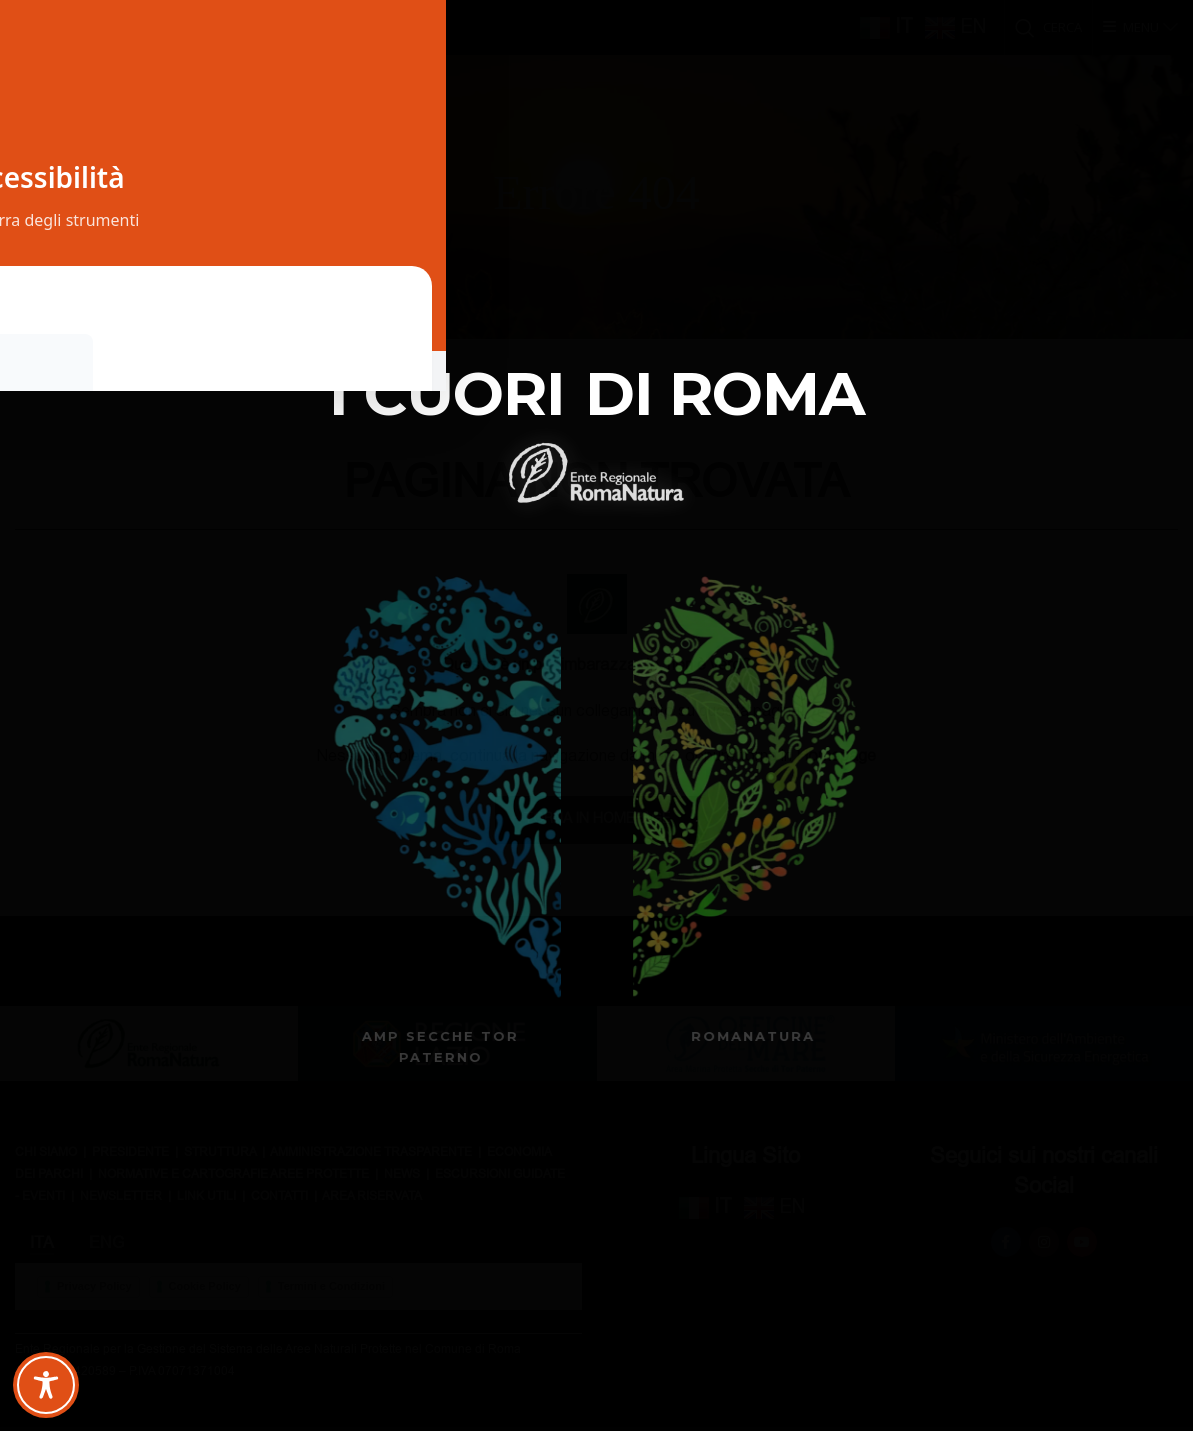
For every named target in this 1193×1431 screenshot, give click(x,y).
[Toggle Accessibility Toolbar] (46, 1385)
